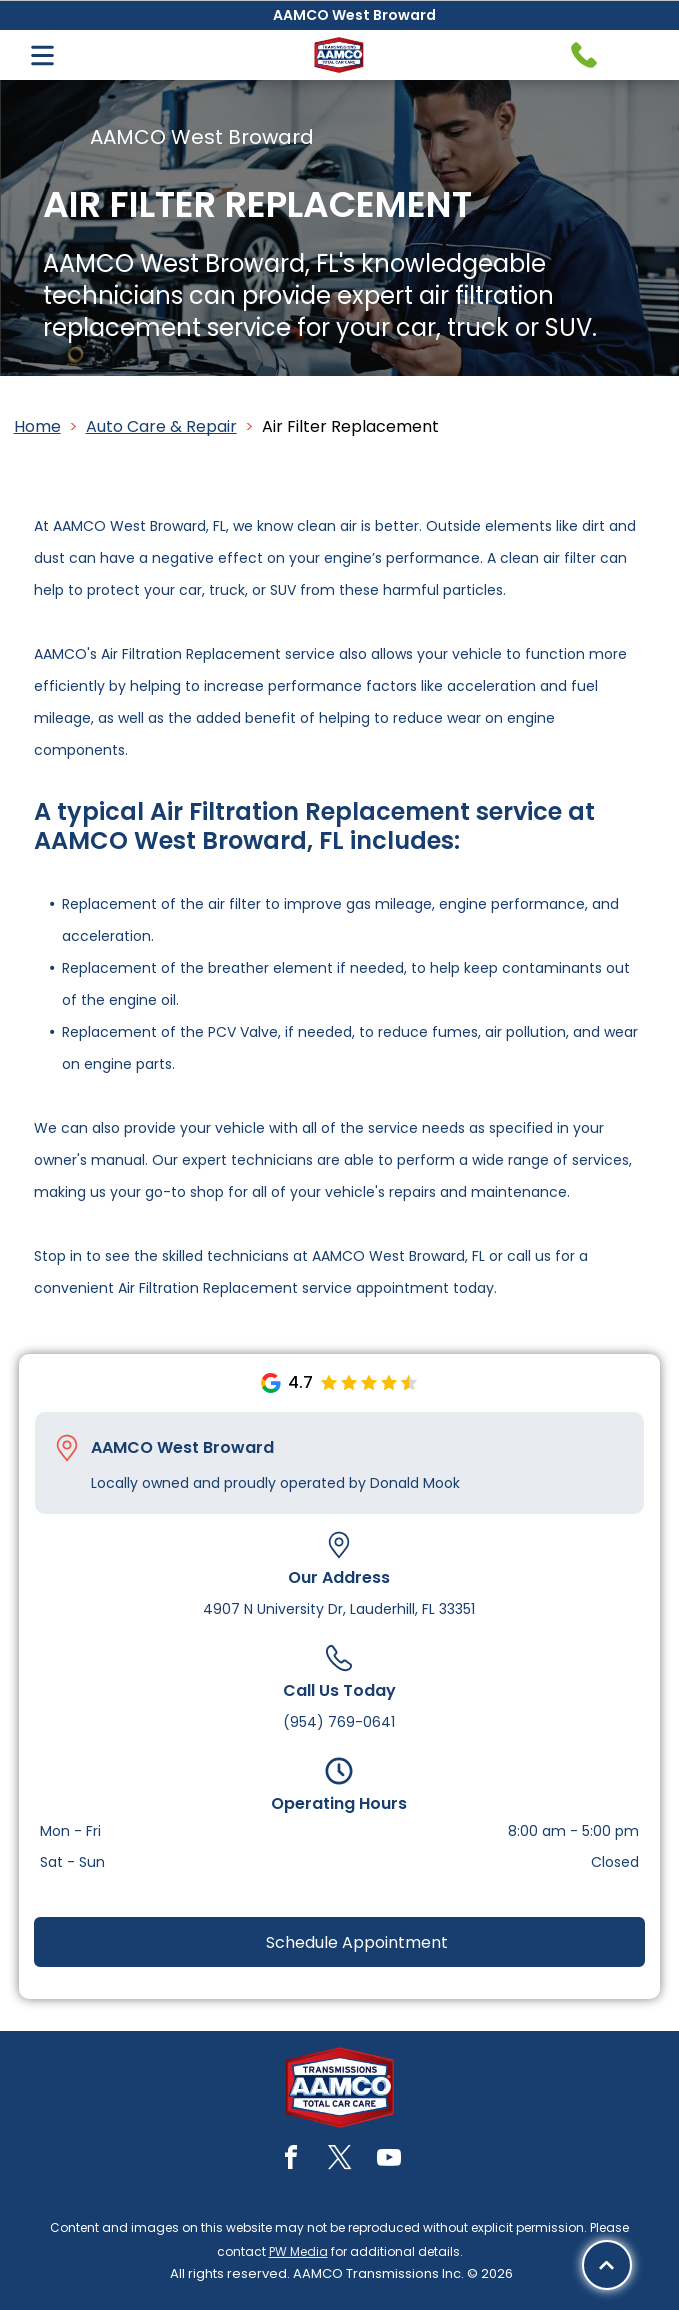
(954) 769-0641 (339, 1722)
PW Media (298, 2251)
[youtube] (389, 2160)
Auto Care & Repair (161, 426)
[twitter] (340, 2160)
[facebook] (291, 2160)
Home (37, 426)
